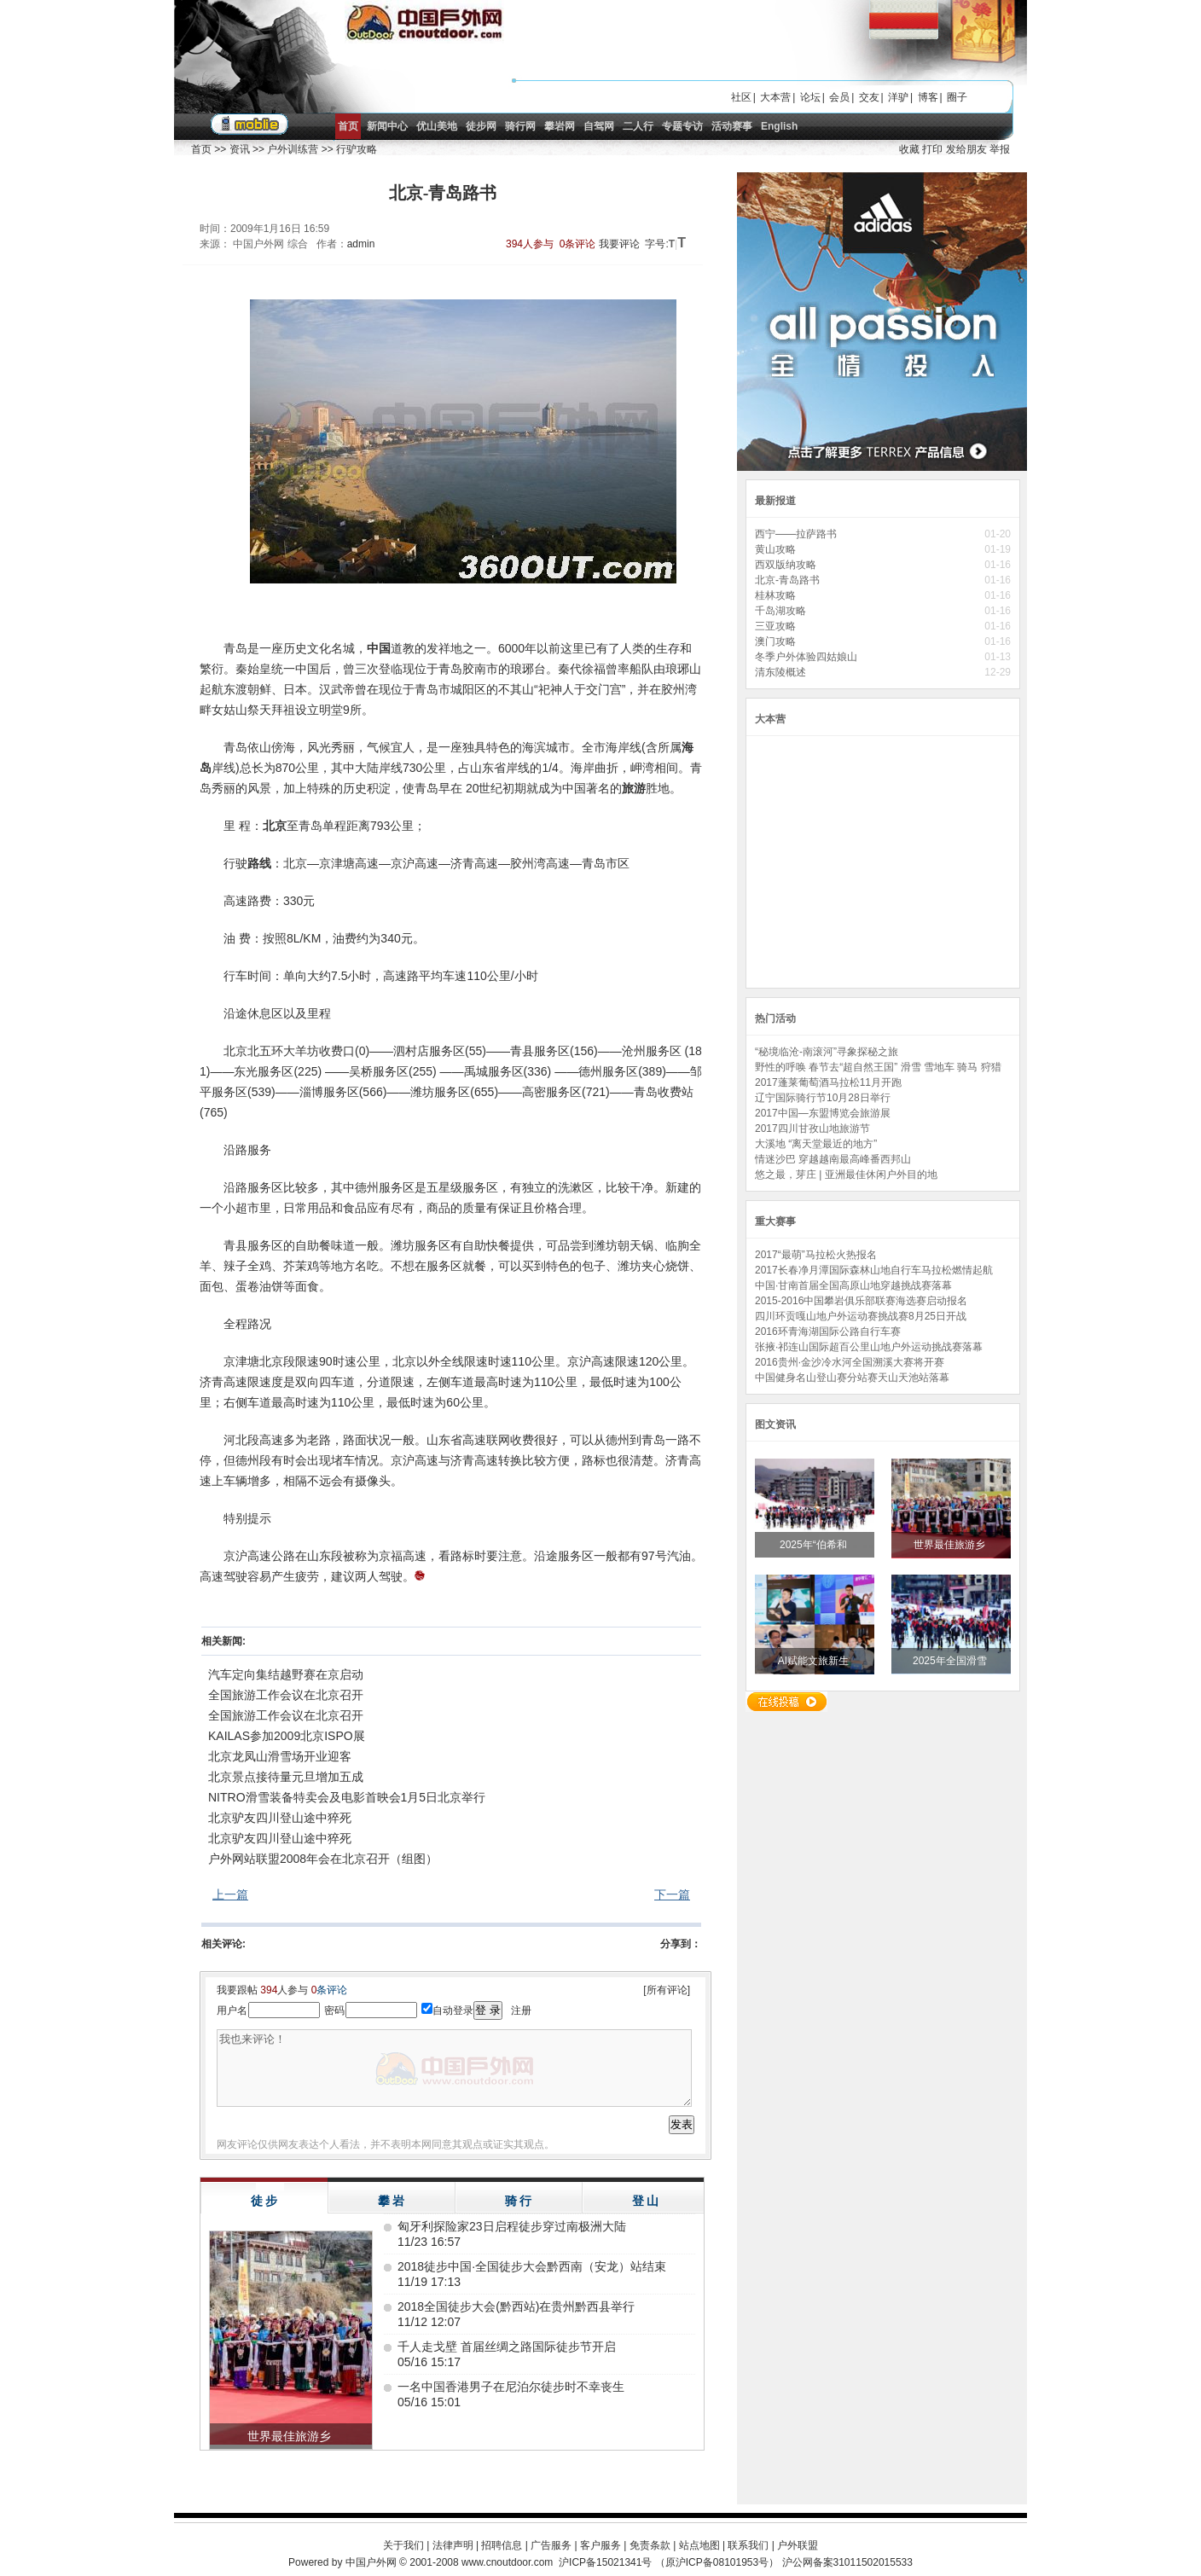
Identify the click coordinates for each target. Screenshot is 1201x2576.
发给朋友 (966, 149)
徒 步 (264, 2201)
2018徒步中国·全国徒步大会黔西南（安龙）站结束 (531, 2266)
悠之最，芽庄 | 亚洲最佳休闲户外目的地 (846, 1175)
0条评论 (578, 244)
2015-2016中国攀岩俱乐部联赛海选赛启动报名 (861, 1301)
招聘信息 (501, 2545)
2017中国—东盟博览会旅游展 (823, 1113)
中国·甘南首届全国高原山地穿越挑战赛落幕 (853, 1285)
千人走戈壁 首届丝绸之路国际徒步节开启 (506, 2346)
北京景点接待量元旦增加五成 (285, 1777)
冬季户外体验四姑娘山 (807, 657)
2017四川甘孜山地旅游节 (812, 1128)
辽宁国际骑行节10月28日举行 (823, 1098)
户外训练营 (292, 149)
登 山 (645, 2201)
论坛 (810, 97)
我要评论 (619, 244)
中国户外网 (371, 2562)
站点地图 (699, 2545)
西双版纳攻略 (785, 565)
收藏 (909, 149)
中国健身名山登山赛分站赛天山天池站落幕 (852, 1378)
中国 (379, 648)
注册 (521, 2010)
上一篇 (230, 1894)
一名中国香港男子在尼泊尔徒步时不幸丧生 (510, 2386)
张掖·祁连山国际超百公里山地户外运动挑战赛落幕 (869, 1347)
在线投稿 (786, 1701)
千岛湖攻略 (780, 611)
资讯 (239, 149)
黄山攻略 (775, 549)
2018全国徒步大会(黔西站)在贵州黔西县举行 (516, 2306)
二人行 (638, 126)
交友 (869, 97)
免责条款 (650, 2545)
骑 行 (518, 2201)
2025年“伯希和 (815, 1545)
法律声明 (452, 2545)
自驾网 (598, 126)
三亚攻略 (775, 626)
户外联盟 (797, 2545)
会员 (839, 97)
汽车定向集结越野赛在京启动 (285, 1674)
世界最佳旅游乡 (951, 1545)
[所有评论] (666, 1990)
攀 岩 (391, 2201)
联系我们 (748, 2545)
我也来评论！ (454, 2068)
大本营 (775, 97)
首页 (348, 126)
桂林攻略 (775, 595)
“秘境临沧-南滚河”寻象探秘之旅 (826, 1052)
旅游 (634, 788)
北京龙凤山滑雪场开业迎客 (279, 1756)
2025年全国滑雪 (951, 1661)
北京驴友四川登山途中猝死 (279, 1818)
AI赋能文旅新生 (815, 1661)
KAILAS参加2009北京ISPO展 (286, 1736)
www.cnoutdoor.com (507, 2562)
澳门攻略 (775, 641)
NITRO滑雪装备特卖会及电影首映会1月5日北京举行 (346, 1797)
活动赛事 (731, 126)
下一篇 (672, 1894)
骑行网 (520, 126)
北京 (275, 826)
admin (361, 244)
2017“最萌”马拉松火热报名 (816, 1255)
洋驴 (898, 97)
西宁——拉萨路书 (796, 534)
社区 (741, 97)
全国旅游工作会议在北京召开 (285, 1695)
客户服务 (600, 2545)
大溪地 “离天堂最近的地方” (816, 1144)
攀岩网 (559, 126)
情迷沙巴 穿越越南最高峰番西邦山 (833, 1159)
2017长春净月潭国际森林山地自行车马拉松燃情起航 (874, 1270)
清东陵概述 (780, 672)
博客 (928, 97)
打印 (932, 149)
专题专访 (682, 126)
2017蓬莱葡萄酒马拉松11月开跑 (828, 1082)
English (779, 126)
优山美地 (436, 126)
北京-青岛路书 (787, 580)
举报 (999, 149)
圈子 (957, 97)
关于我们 (403, 2545)
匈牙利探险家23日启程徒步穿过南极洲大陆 (511, 2226)
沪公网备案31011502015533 (847, 2562)
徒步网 (481, 126)
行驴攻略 (356, 149)
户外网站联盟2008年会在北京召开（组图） (323, 1858)
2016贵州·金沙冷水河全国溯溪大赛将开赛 (849, 1362)
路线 (259, 863)
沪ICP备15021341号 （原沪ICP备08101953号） (669, 2562)
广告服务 (551, 2545)
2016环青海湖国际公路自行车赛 (828, 1331)
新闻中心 (387, 126)
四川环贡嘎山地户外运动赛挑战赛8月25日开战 (860, 1316)
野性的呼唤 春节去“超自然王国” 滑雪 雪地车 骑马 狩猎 (878, 1067)
